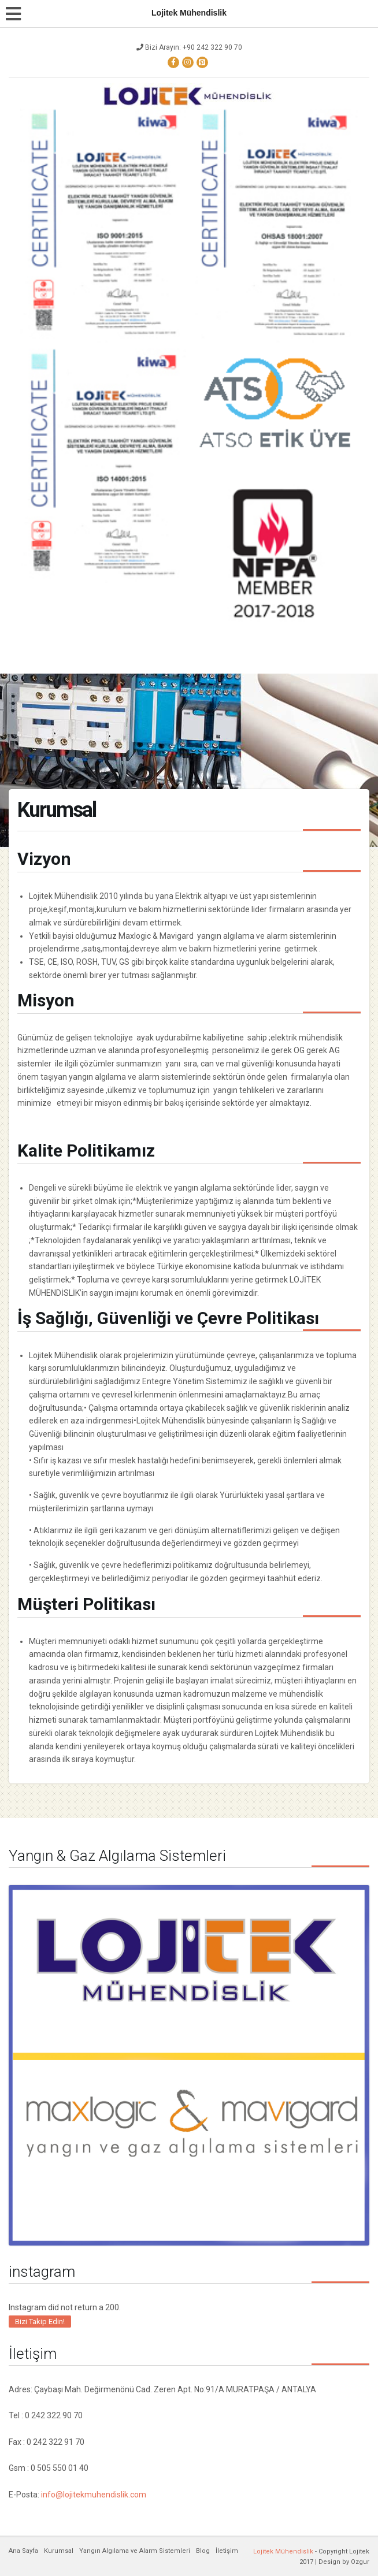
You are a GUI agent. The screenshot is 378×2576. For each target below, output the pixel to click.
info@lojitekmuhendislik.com (93, 2494)
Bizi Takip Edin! (40, 2321)
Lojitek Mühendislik (283, 2551)
